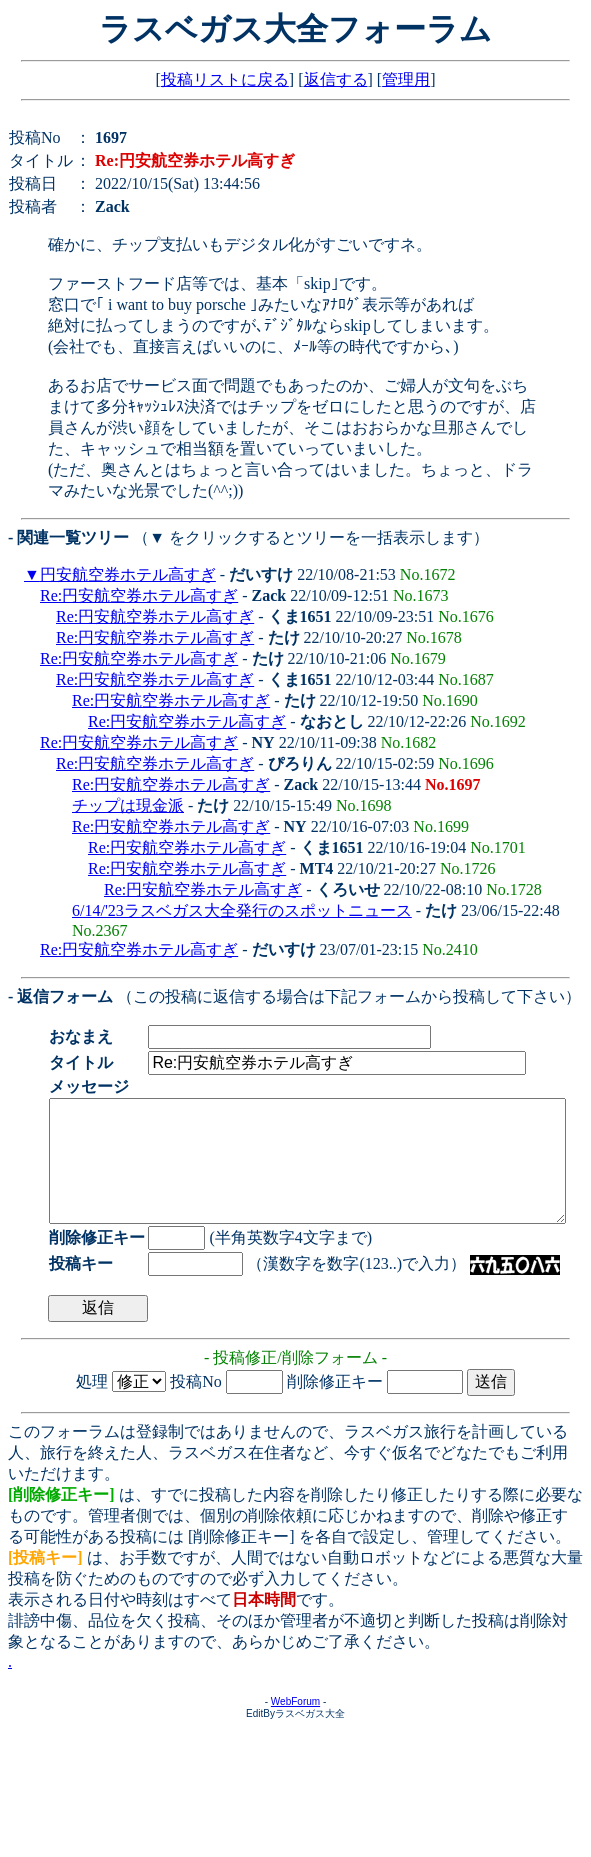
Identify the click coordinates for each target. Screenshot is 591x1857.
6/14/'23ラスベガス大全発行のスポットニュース (242, 910)
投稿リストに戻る (225, 79)
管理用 (406, 79)
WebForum (295, 1725)
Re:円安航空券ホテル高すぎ (139, 595)
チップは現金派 (128, 805)
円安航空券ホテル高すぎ (128, 574)
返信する (336, 79)
